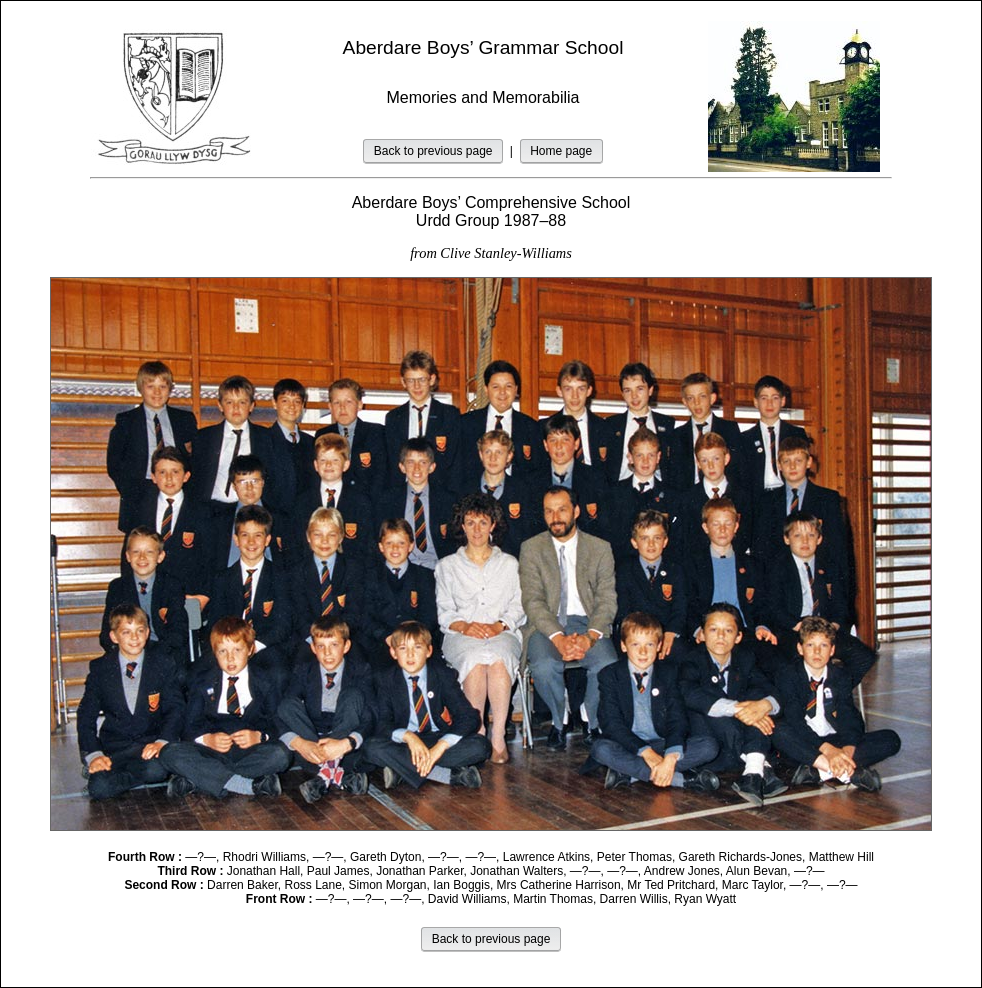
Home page (561, 151)
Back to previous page (433, 151)
